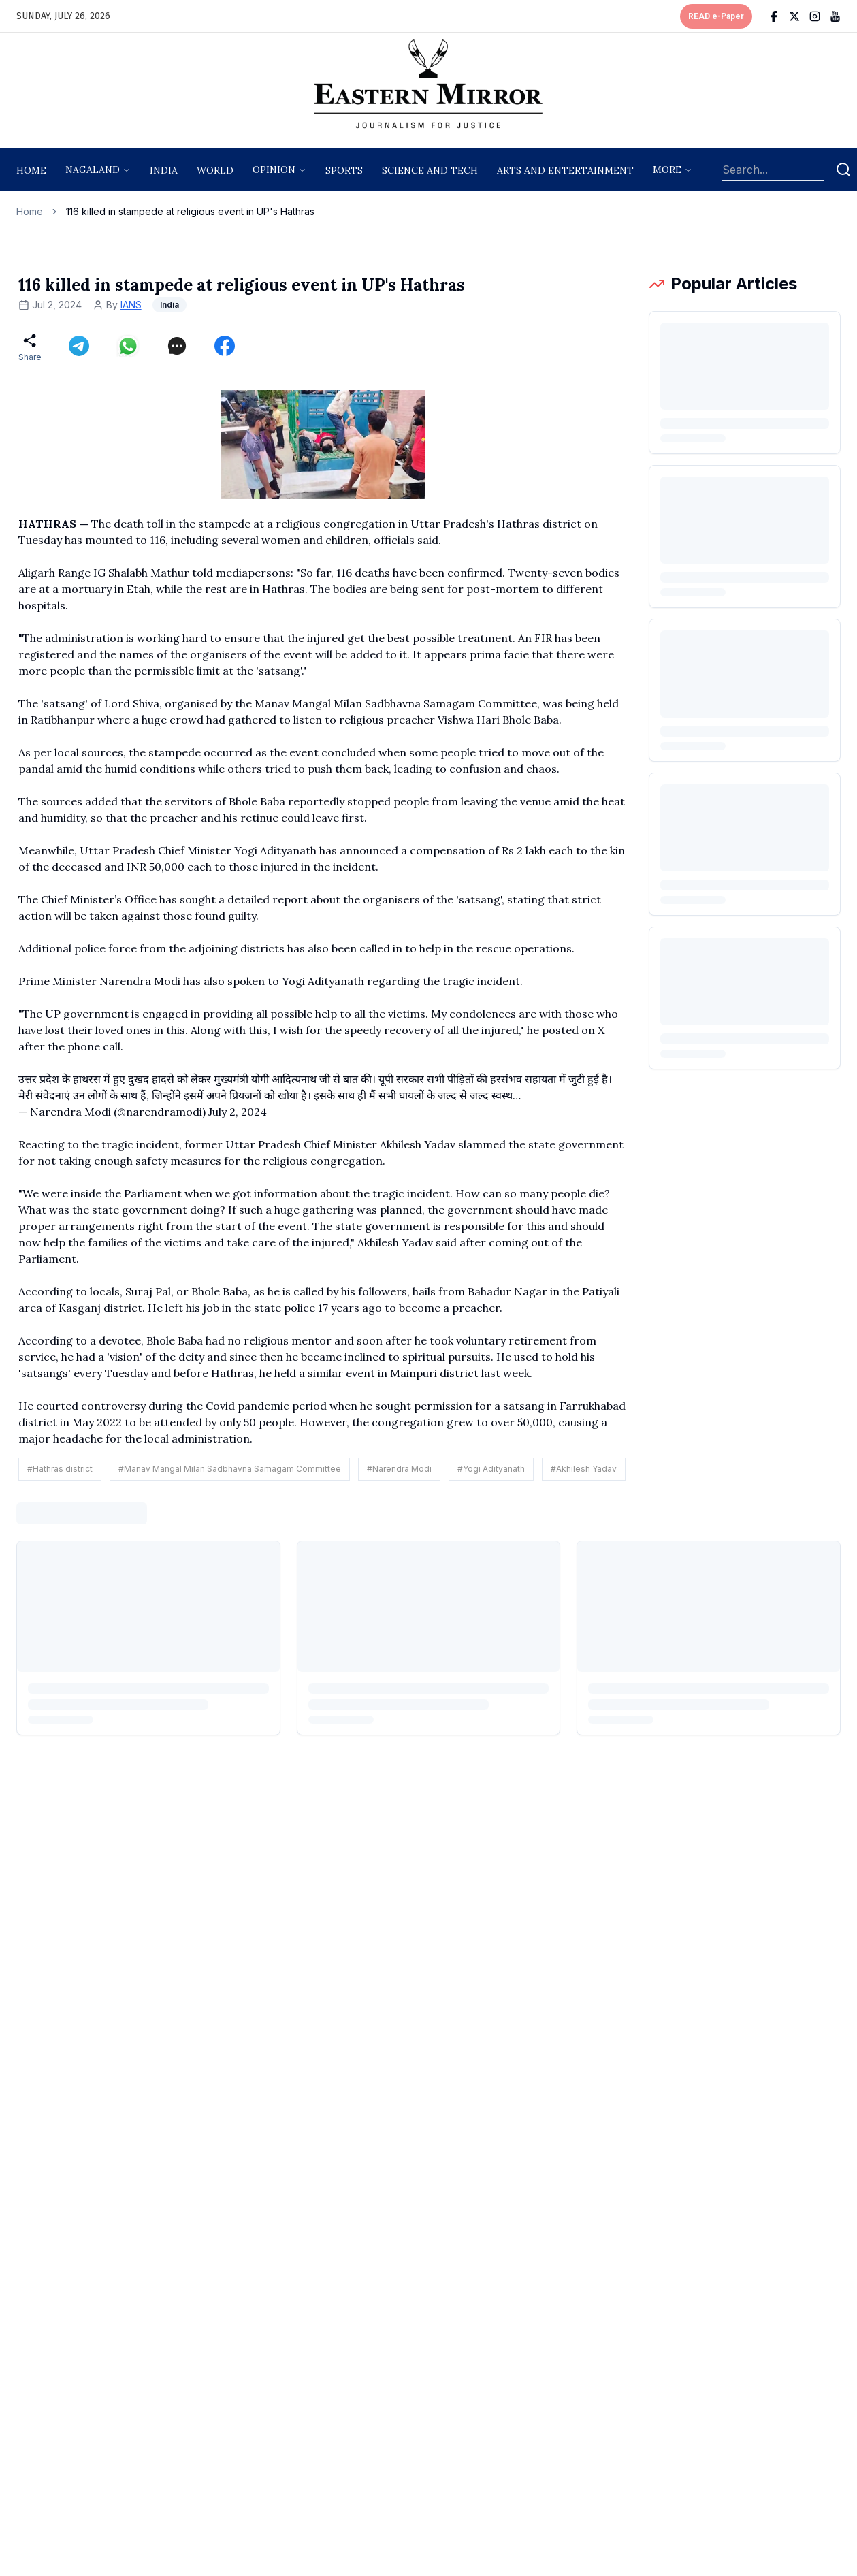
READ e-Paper (716, 16)
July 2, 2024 (237, 1111)
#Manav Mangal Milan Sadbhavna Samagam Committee (229, 1469)
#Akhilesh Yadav (584, 1469)
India (164, 170)
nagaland (92, 169)
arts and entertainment (565, 170)
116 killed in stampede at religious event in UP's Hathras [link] (190, 211)
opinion (274, 169)
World (215, 170)
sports (344, 170)
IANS (131, 304)
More (667, 169)
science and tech (430, 170)
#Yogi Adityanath (491, 1469)
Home (31, 170)
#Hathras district (60, 1469)
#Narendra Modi (399, 1469)
